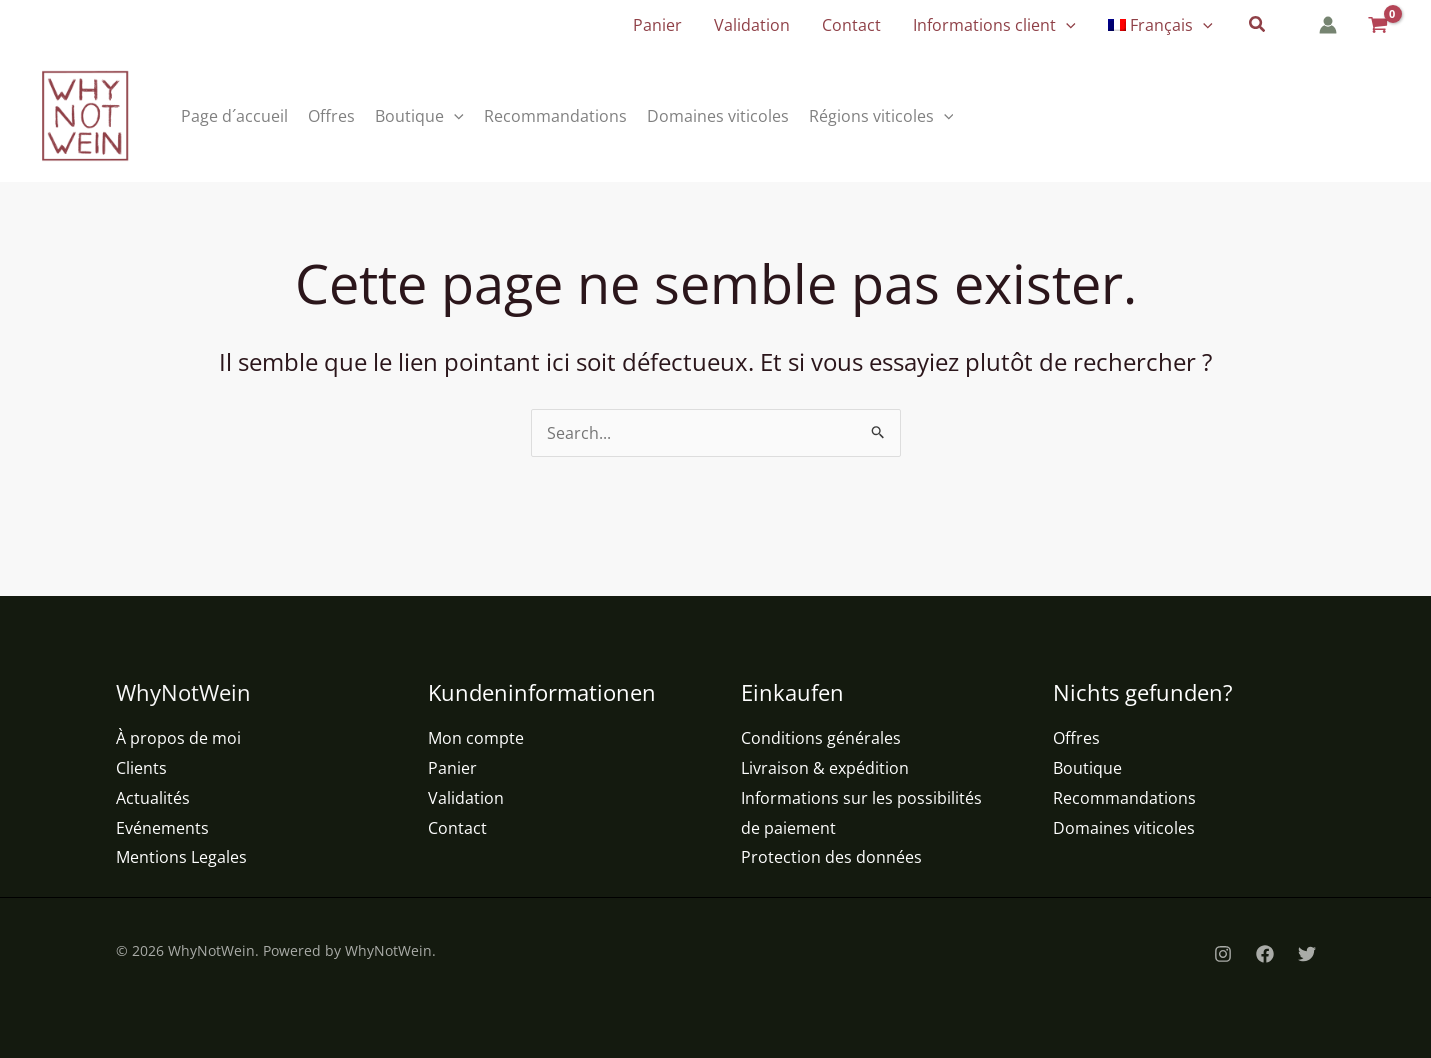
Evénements (162, 828)
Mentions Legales (181, 857)
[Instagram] (1223, 954)
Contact (457, 828)
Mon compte (476, 738)
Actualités (153, 798)
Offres (1076, 738)
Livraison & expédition (825, 768)
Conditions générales (821, 738)
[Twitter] (1307, 954)
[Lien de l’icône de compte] (1328, 25)
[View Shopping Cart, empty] (1376, 25)
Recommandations (1124, 798)
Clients (141, 768)
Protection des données (831, 857)
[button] (1066, 25)
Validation (466, 798)
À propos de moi (178, 738)
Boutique (1087, 768)
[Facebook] (1265, 954)
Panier (452, 768)
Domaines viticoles (1124, 828)
